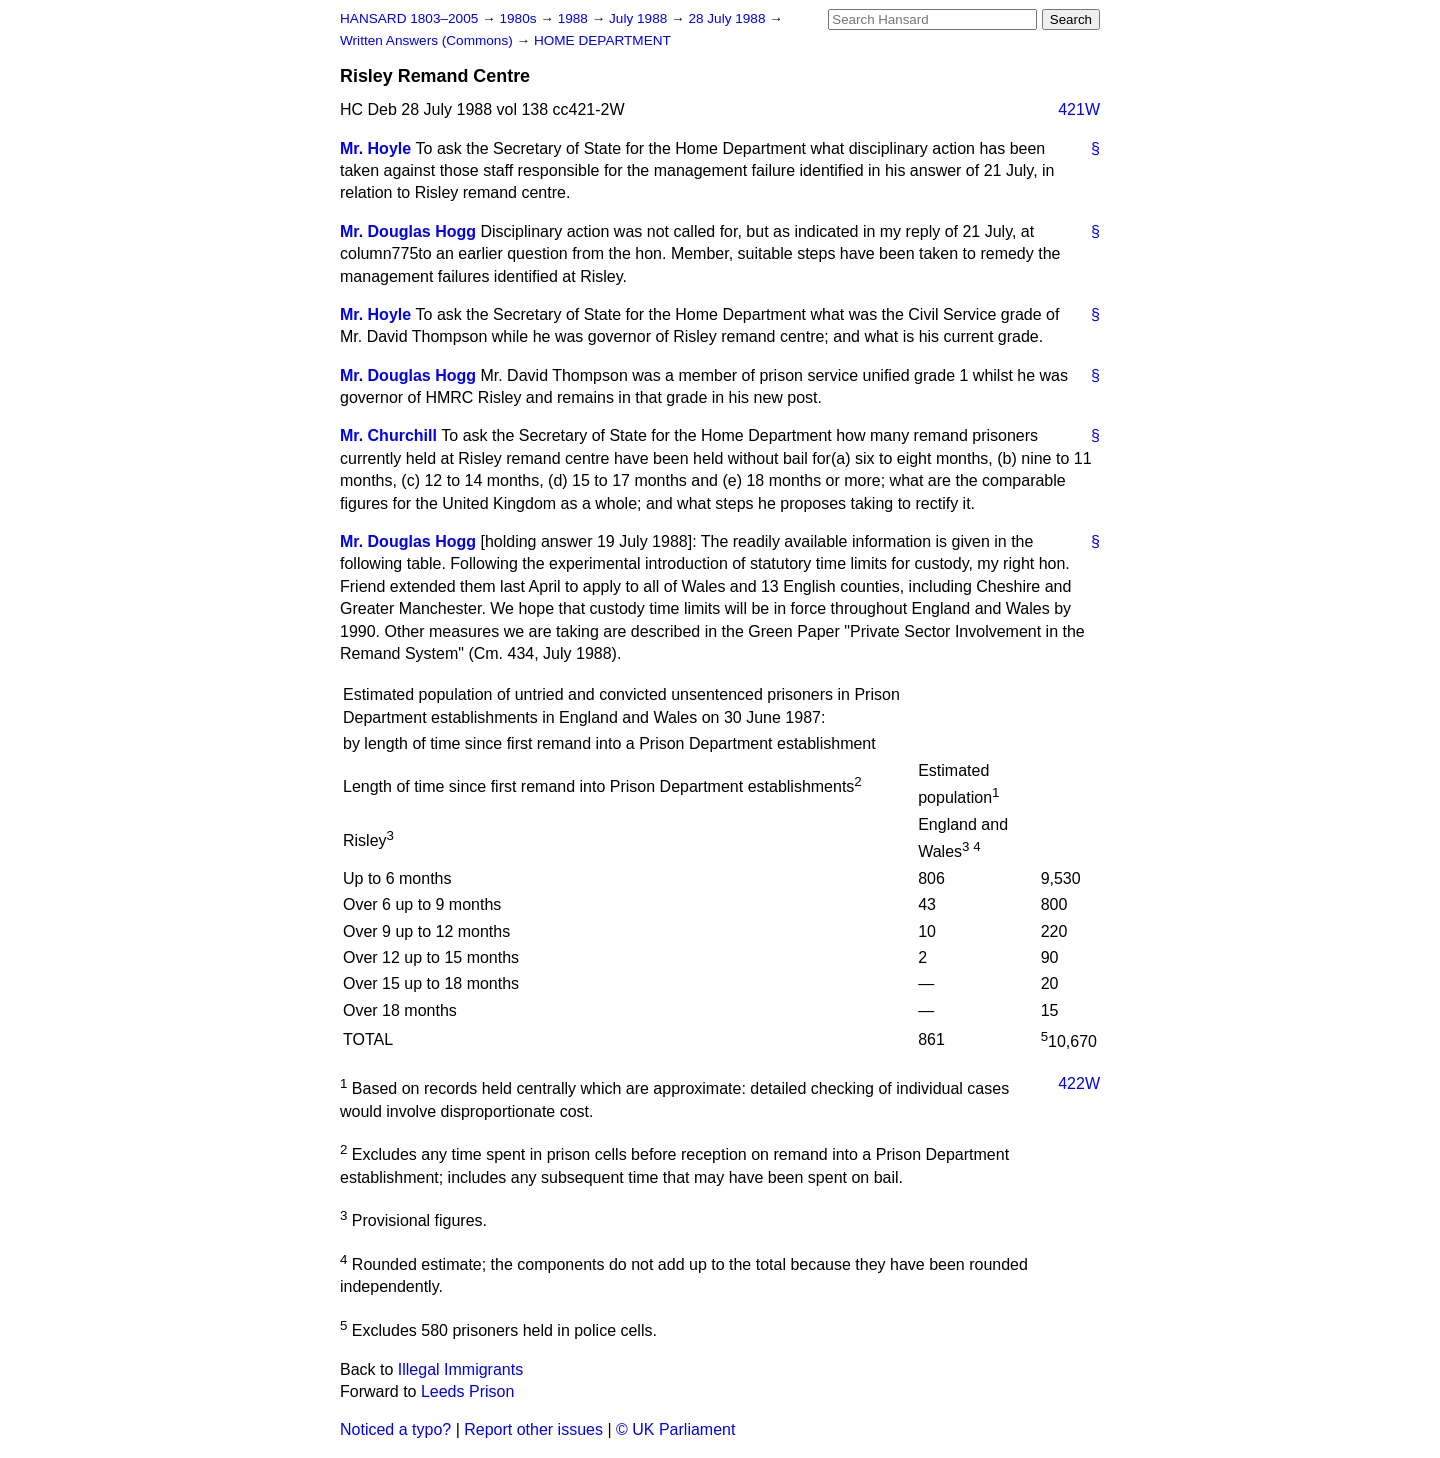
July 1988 (640, 18)
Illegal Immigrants (460, 1369)
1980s (519, 18)
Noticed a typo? (395, 1429)
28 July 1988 (728, 18)
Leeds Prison (467, 1391)
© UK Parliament (675, 1429)
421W (1079, 109)
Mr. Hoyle (375, 148)
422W (1079, 1083)
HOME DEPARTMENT (602, 40)
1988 (575, 18)
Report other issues (533, 1429)
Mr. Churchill (388, 435)
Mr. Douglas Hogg (408, 231)
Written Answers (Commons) (428, 40)
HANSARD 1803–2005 (409, 18)
